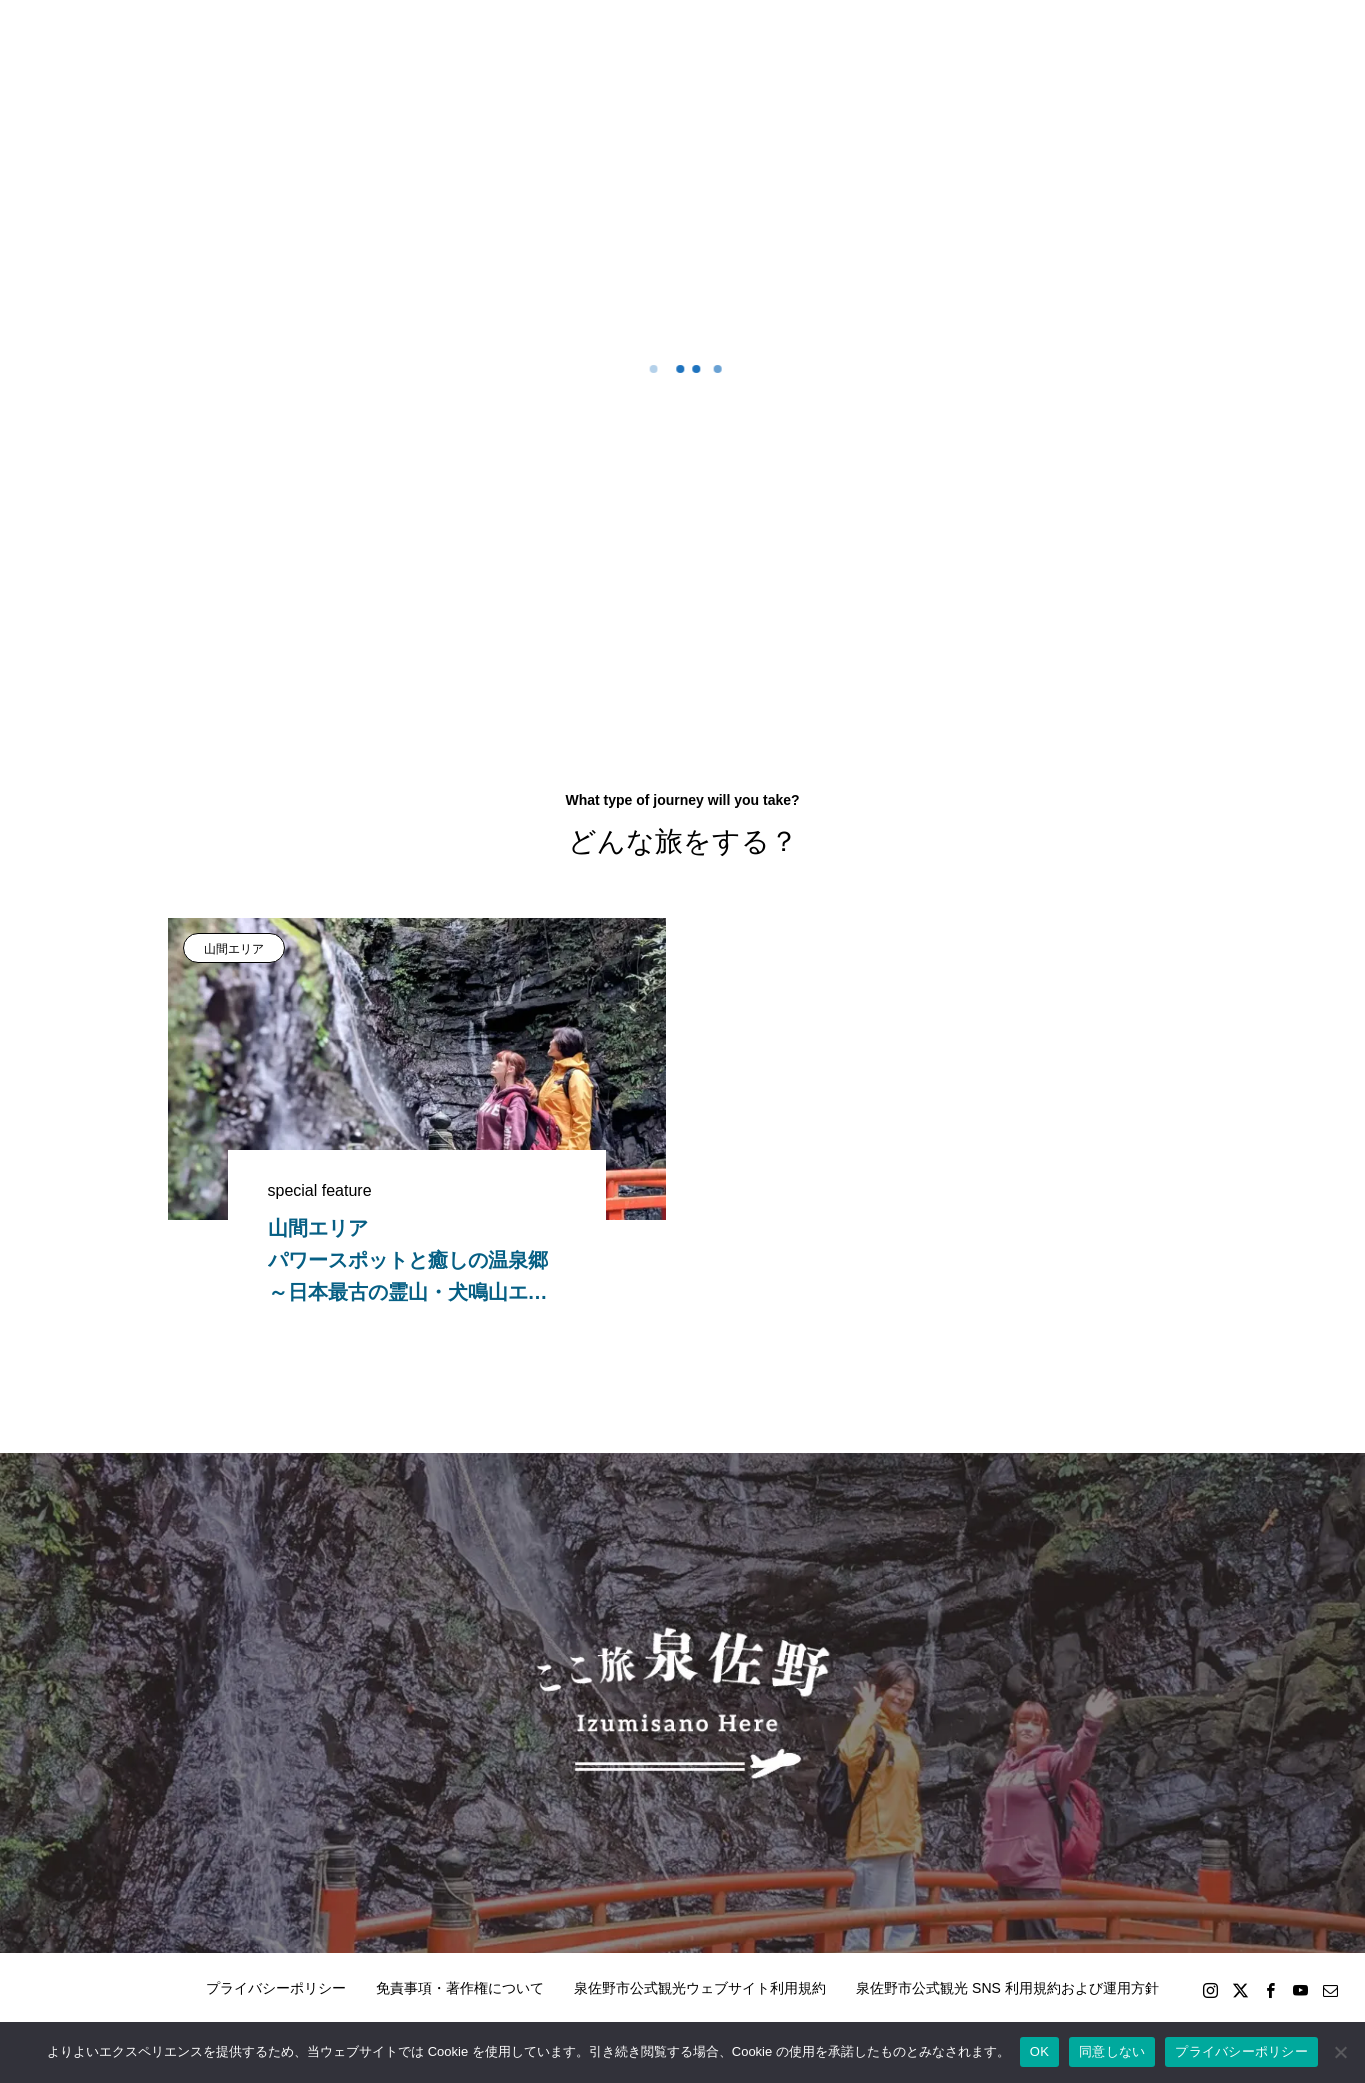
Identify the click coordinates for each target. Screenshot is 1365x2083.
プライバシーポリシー (276, 1988)
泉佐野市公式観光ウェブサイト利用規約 (700, 1988)
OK (1039, 2051)
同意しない (1112, 2051)
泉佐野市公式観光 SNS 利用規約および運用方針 (1007, 1988)
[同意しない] (1340, 2052)
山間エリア (234, 949)
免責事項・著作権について (460, 1988)
